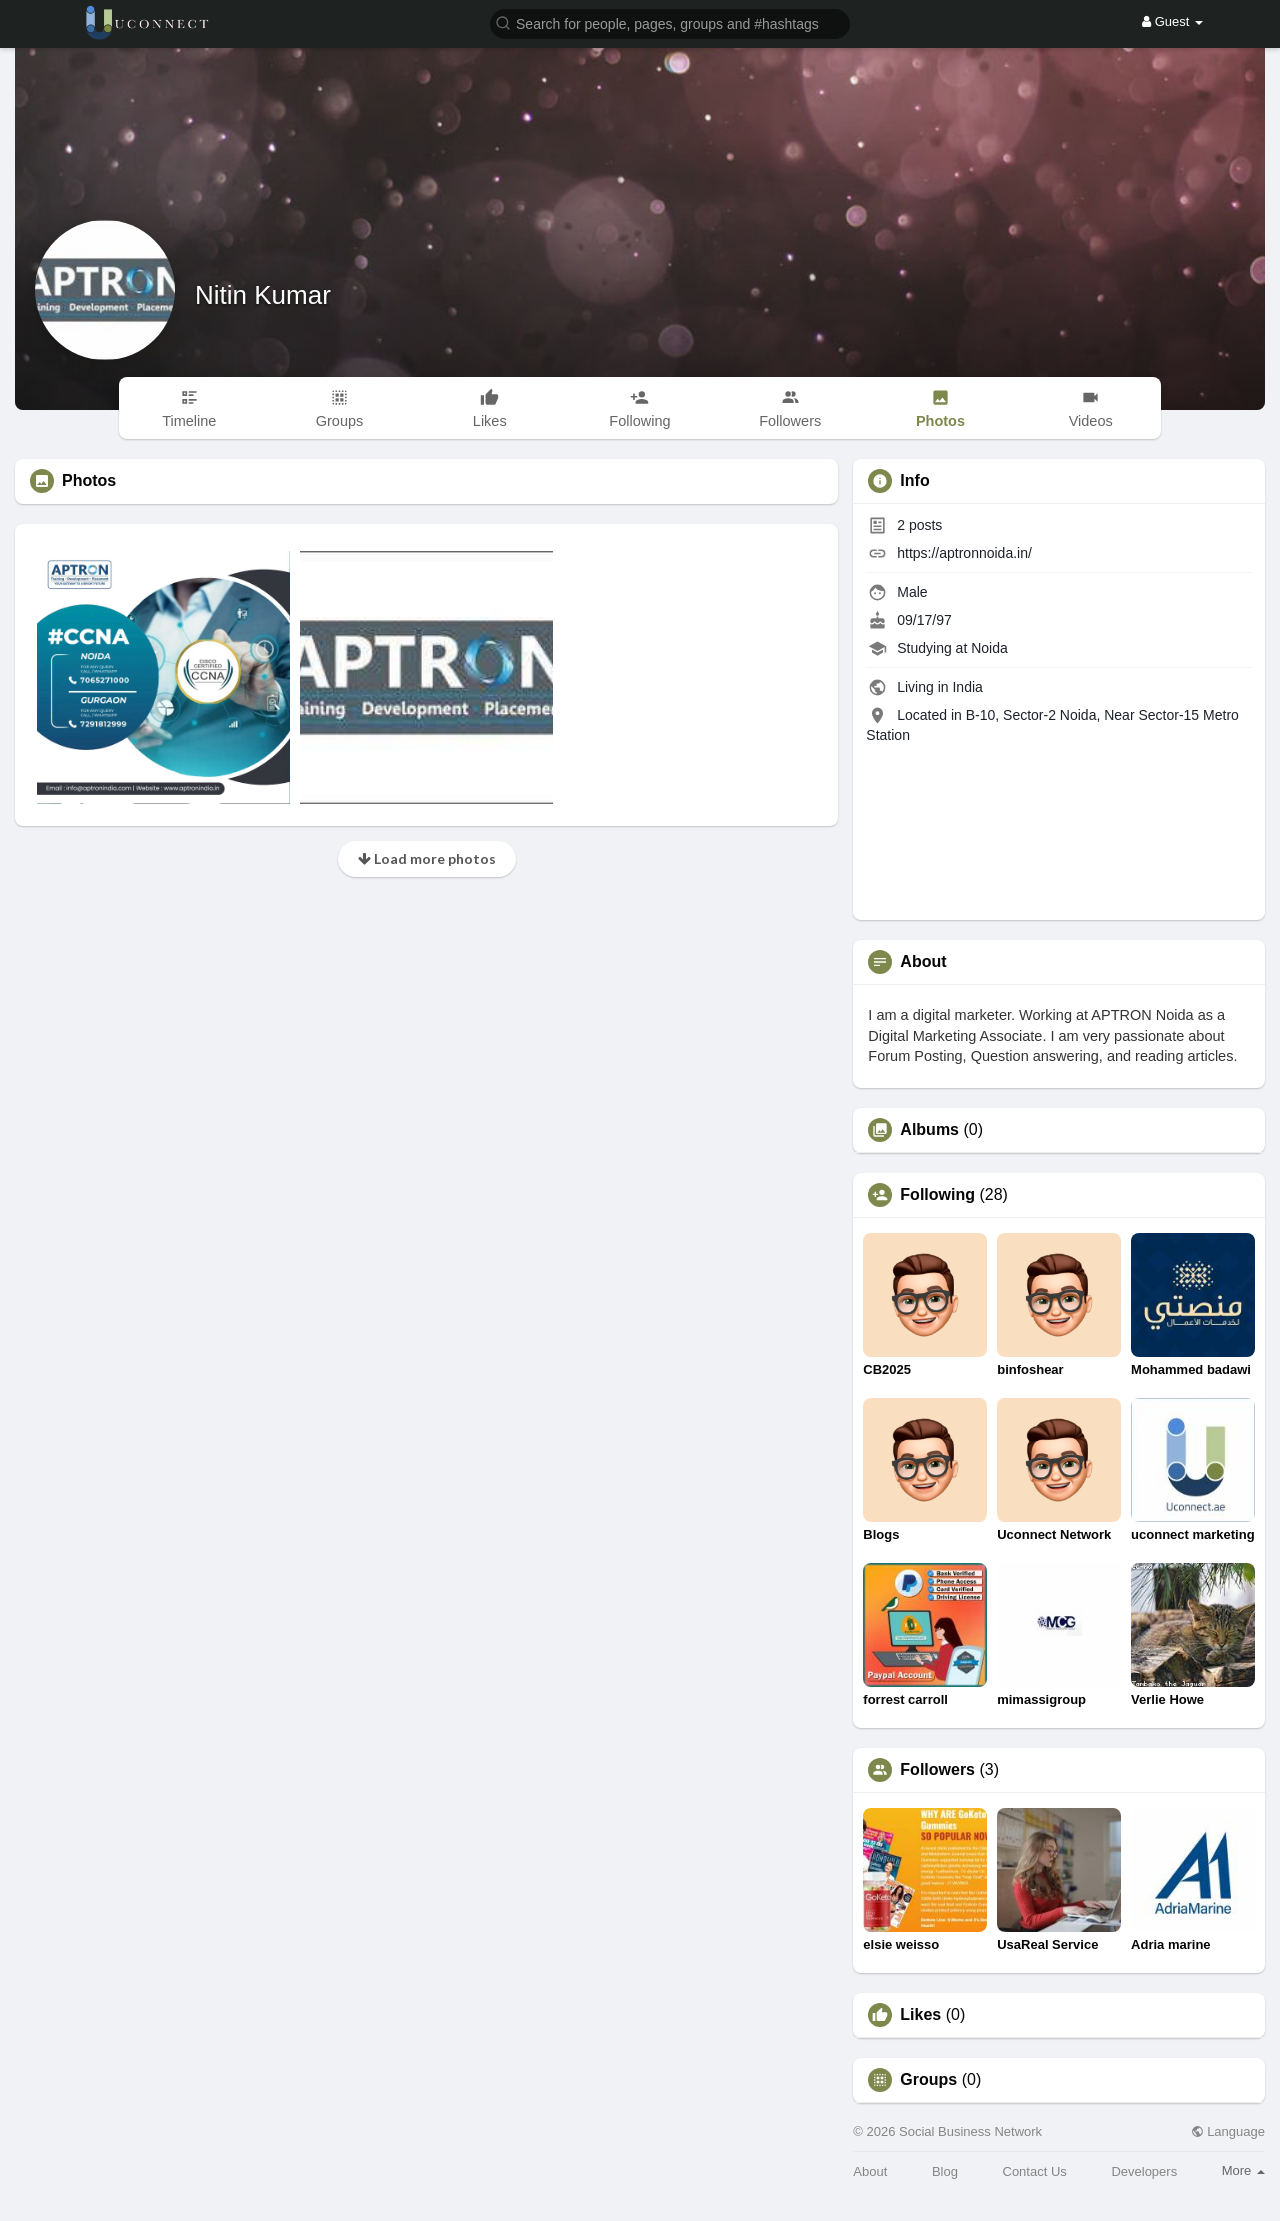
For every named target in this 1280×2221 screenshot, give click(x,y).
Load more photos (427, 858)
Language (1228, 2131)
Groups (928, 2080)
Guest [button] (1172, 21)
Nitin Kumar (263, 295)
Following (937, 1195)
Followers (937, 1770)
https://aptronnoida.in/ (964, 553)
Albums (929, 1130)
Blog (945, 2171)
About (870, 2171)
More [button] (1243, 2170)
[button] (670, 22)
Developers (1144, 2171)
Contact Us (1035, 2171)
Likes (920, 2015)
